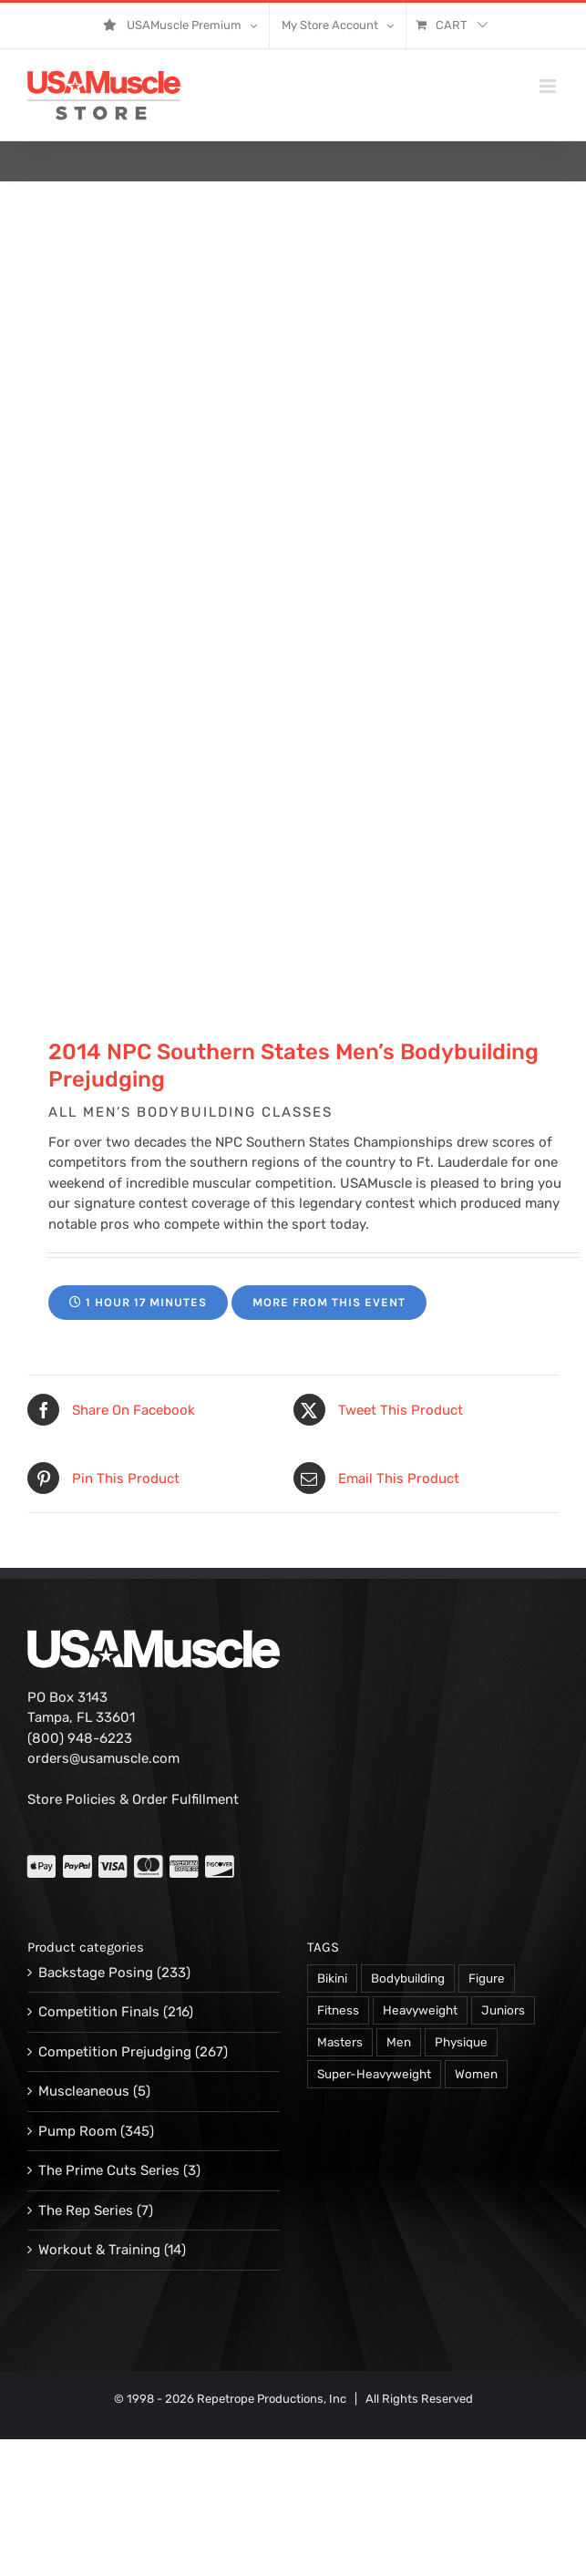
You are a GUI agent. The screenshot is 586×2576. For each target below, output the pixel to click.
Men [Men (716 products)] (398, 2042)
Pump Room (77, 2131)
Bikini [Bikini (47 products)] (332, 1978)
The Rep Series (85, 2210)
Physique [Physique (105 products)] (461, 2042)
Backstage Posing (95, 1972)
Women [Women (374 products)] (476, 2073)
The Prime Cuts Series (109, 2170)
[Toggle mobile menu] (549, 86)
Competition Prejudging (114, 2052)
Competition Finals (98, 2012)
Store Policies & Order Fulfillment (133, 1799)
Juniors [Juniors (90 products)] (503, 2010)
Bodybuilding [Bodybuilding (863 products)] (408, 1978)
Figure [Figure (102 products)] (486, 1978)
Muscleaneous (83, 2091)
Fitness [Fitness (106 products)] (338, 2010)
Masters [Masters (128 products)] (340, 2042)
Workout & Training (99, 2249)
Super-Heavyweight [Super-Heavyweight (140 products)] (374, 2073)
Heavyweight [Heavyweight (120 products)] (420, 2010)
